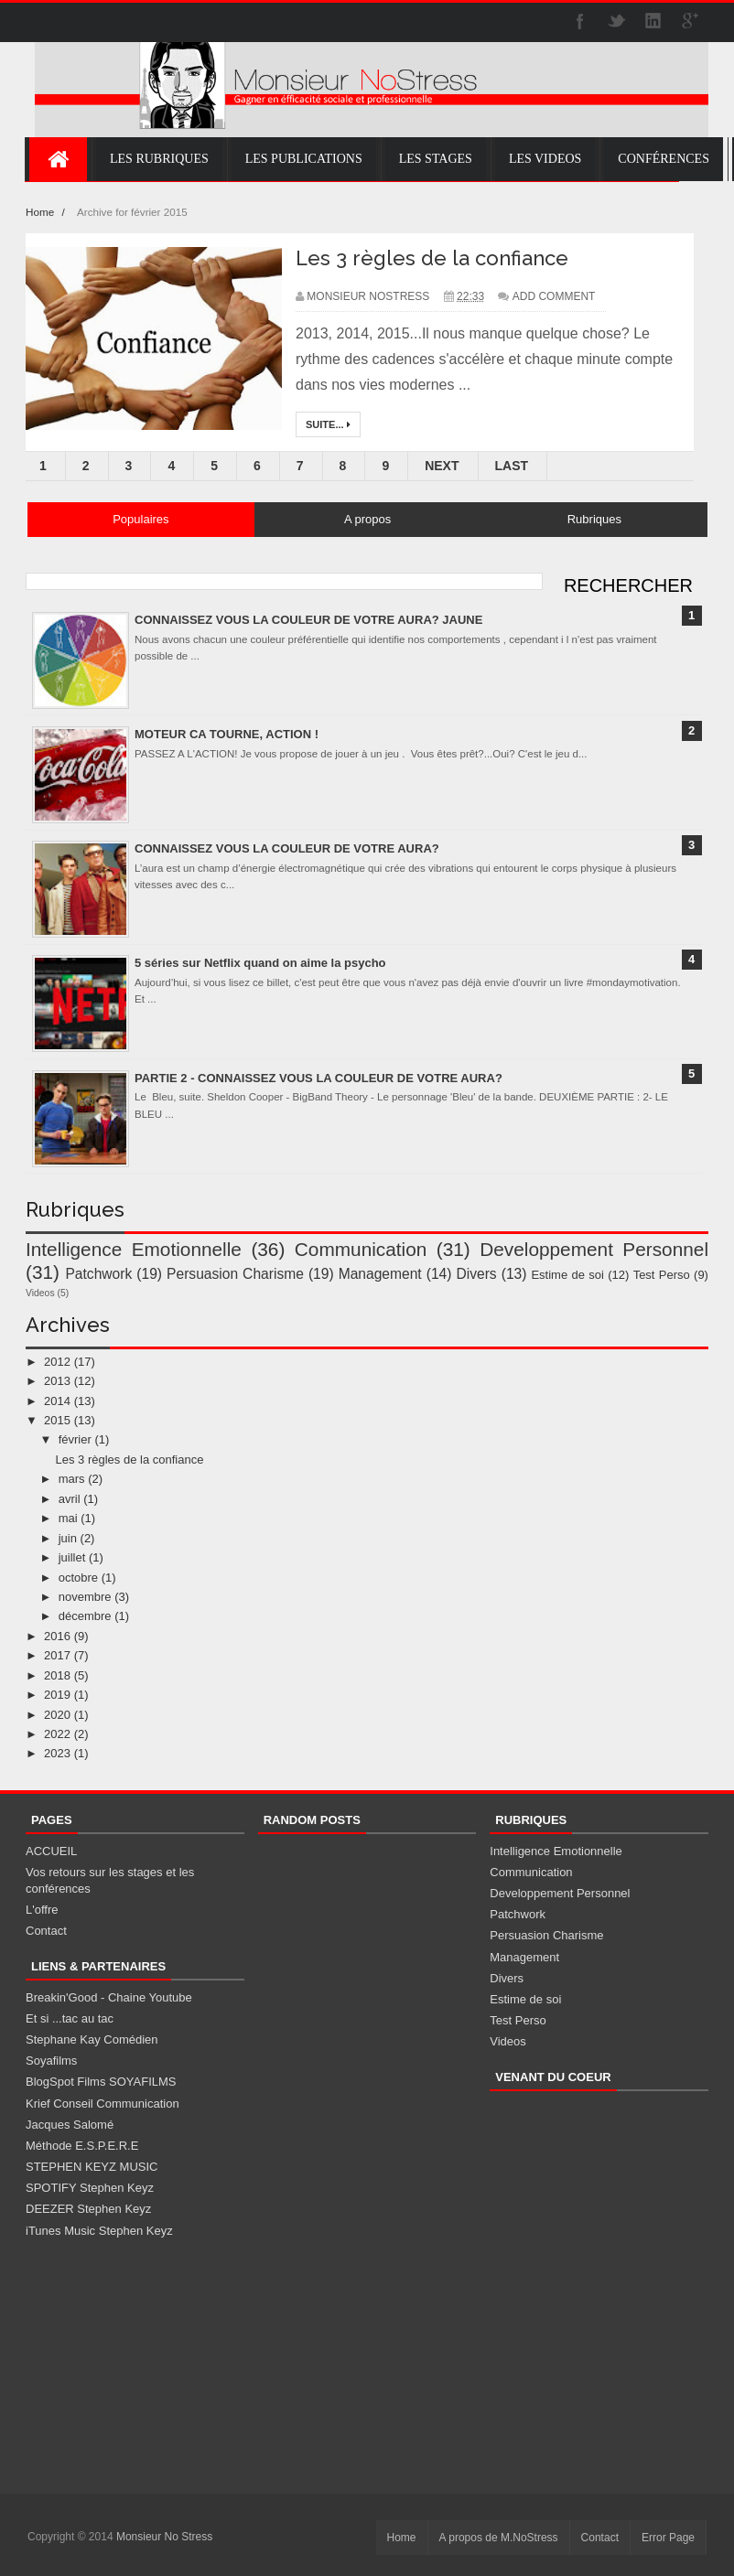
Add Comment (554, 296)
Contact (46, 1930)
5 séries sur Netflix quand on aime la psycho (260, 963)
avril (70, 1499)
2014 (57, 1401)
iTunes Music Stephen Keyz (99, 2231)
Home (41, 212)
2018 (57, 1675)
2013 (57, 1381)
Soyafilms (51, 2060)
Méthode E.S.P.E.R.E (82, 2145)
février (75, 1439)
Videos (40, 1293)
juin (68, 1538)
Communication (360, 1249)
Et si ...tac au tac (69, 2018)
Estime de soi (567, 1275)
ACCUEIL (51, 1851)
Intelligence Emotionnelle (134, 1249)
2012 (57, 1361)
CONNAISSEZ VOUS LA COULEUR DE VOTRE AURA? (287, 848)
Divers (476, 1274)
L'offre (42, 1909)
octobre (78, 1577)
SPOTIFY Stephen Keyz (90, 2188)
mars (72, 1479)
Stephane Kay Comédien (92, 2039)
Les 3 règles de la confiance (432, 258)
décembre (85, 1616)
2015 (57, 1420)
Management (380, 1274)
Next (442, 465)
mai (68, 1518)
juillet (72, 1557)
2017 (57, 1655)
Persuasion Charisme (235, 1274)
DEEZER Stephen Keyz (88, 2209)
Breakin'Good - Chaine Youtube (109, 1997)
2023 (57, 1753)
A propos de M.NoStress (498, 2537)
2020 (57, 1715)
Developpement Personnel (594, 1249)
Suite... (328, 424)
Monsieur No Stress (164, 2536)
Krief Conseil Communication (102, 2103)
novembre (85, 1597)
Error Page (668, 2537)
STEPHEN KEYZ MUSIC (91, 2167)
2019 (57, 1694)
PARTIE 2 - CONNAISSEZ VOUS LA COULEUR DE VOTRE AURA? (318, 1078)
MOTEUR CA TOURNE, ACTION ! (226, 734)
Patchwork (98, 1274)
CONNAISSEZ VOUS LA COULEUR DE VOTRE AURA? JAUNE (308, 620)
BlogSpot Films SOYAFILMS (101, 2081)
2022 (57, 1734)
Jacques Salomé (69, 2124)
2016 (57, 1636)
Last (512, 465)
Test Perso (661, 1275)
